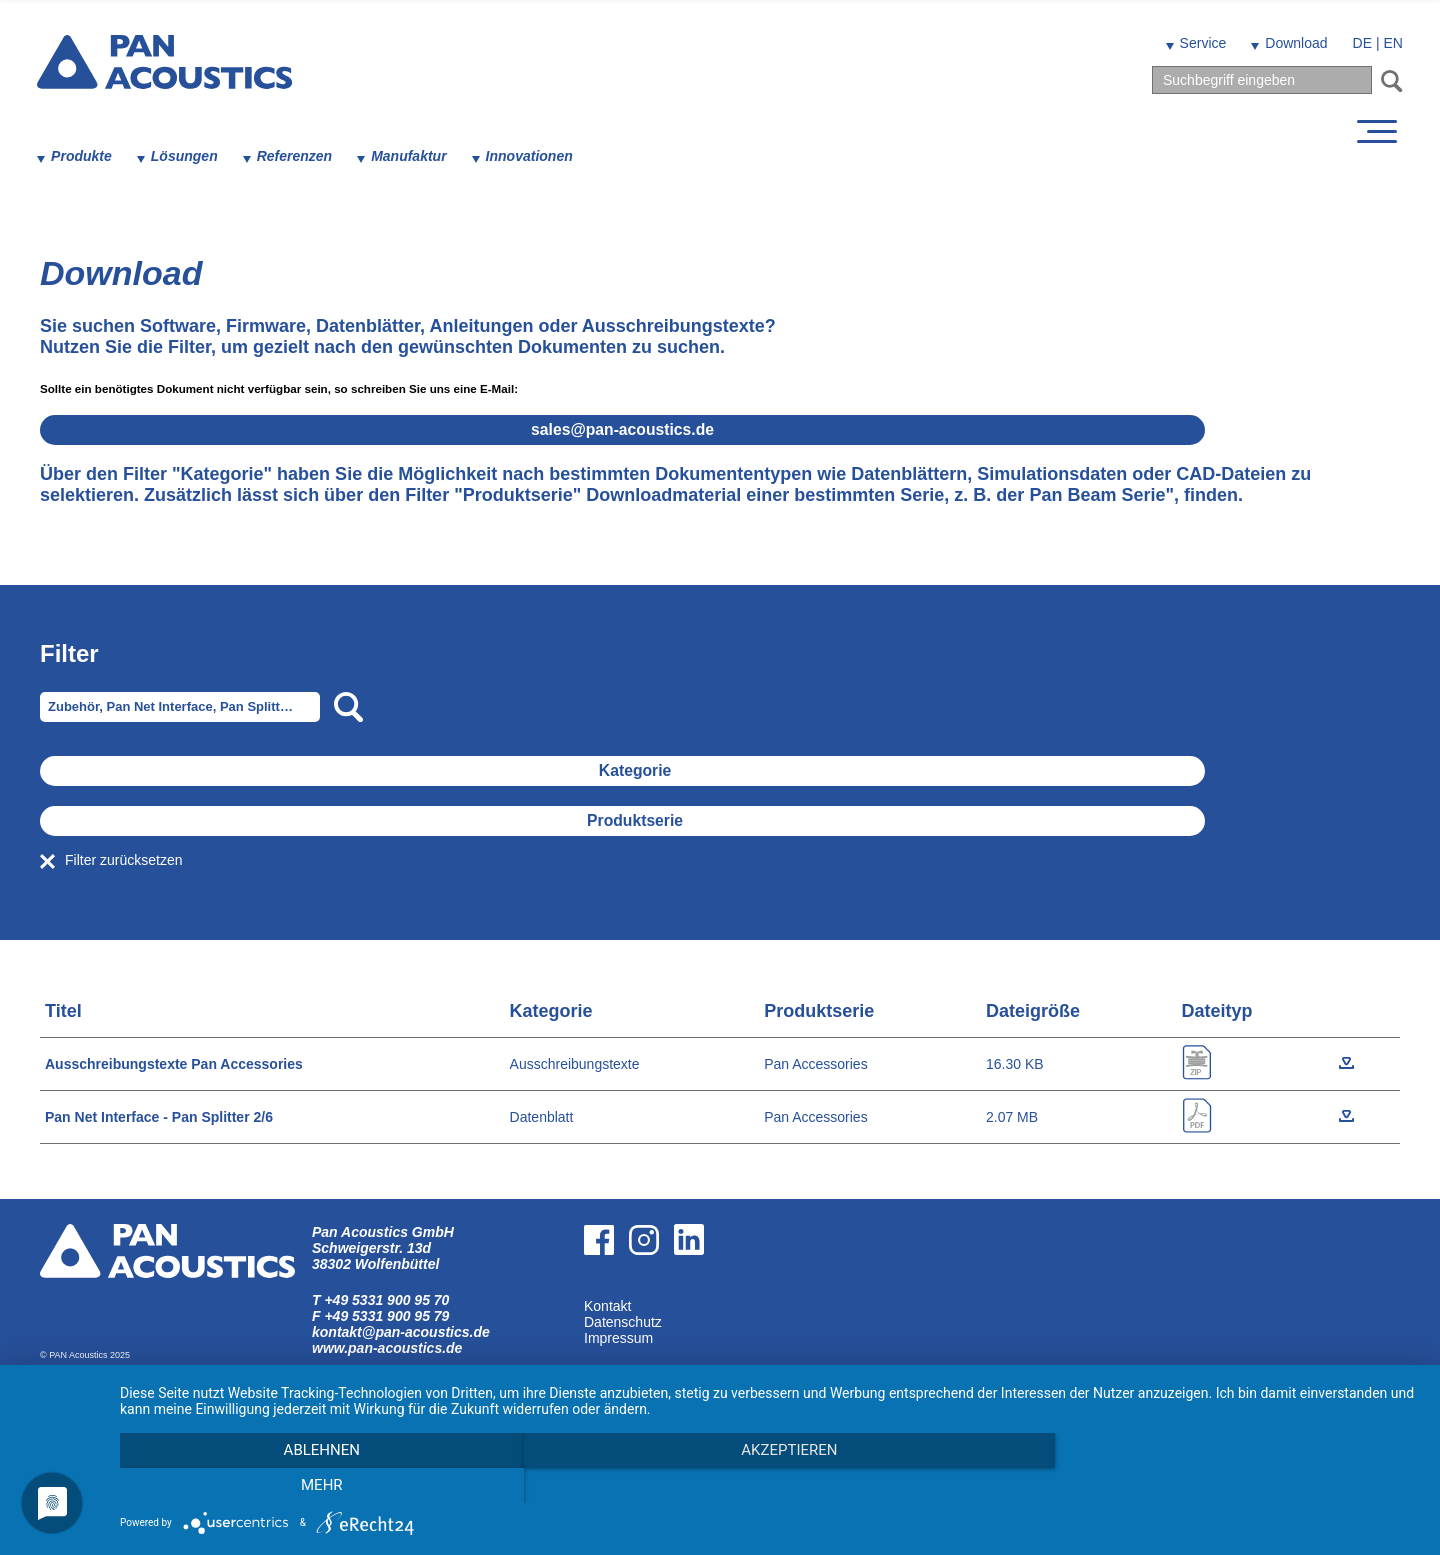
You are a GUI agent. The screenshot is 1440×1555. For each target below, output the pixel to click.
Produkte (84, 156)
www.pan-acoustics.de (387, 1348)
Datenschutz (623, 1322)
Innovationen (532, 156)
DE (1359, 43)
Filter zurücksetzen (123, 860)
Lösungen (187, 156)
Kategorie (733, 770)
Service (1200, 43)
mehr (1225, 1486)
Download (1293, 43)
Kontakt (607, 1306)
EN (1390, 43)
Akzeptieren (770, 1486)
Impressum (618, 1338)
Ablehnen (315, 1486)
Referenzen (297, 156)
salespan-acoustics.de (720, 429)
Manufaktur (411, 156)
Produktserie (733, 820)
